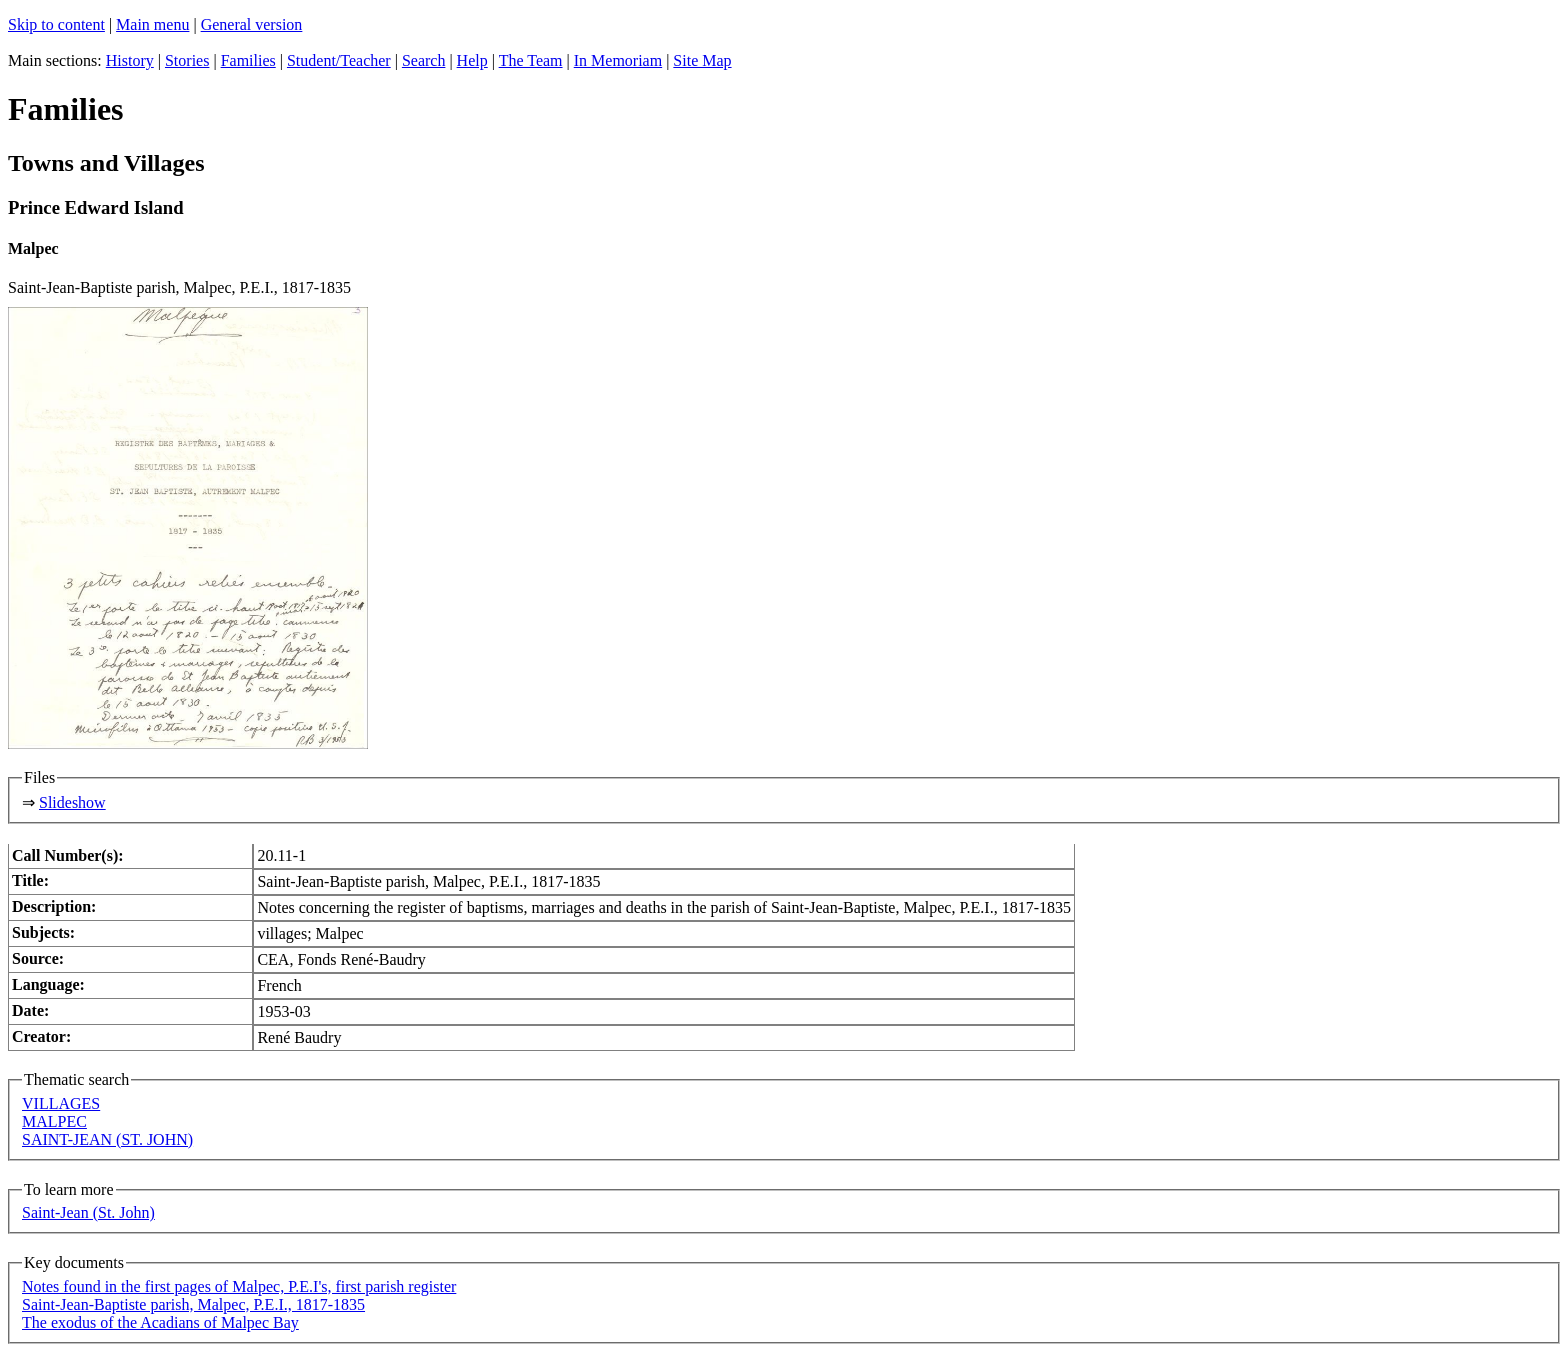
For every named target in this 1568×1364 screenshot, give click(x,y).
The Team (531, 60)
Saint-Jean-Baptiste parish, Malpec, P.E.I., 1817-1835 (193, 1304)
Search (424, 60)
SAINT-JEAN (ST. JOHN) (107, 1139)
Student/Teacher (339, 60)
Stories (187, 60)
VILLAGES (61, 1103)
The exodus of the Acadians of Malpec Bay (160, 1322)
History (130, 60)
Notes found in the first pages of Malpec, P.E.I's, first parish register (239, 1286)
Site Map (702, 60)
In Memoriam (618, 60)
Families (248, 60)
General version (252, 24)
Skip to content (56, 24)
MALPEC (54, 1121)
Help (472, 60)
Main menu (152, 24)
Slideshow (72, 802)
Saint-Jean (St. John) (88, 1212)
